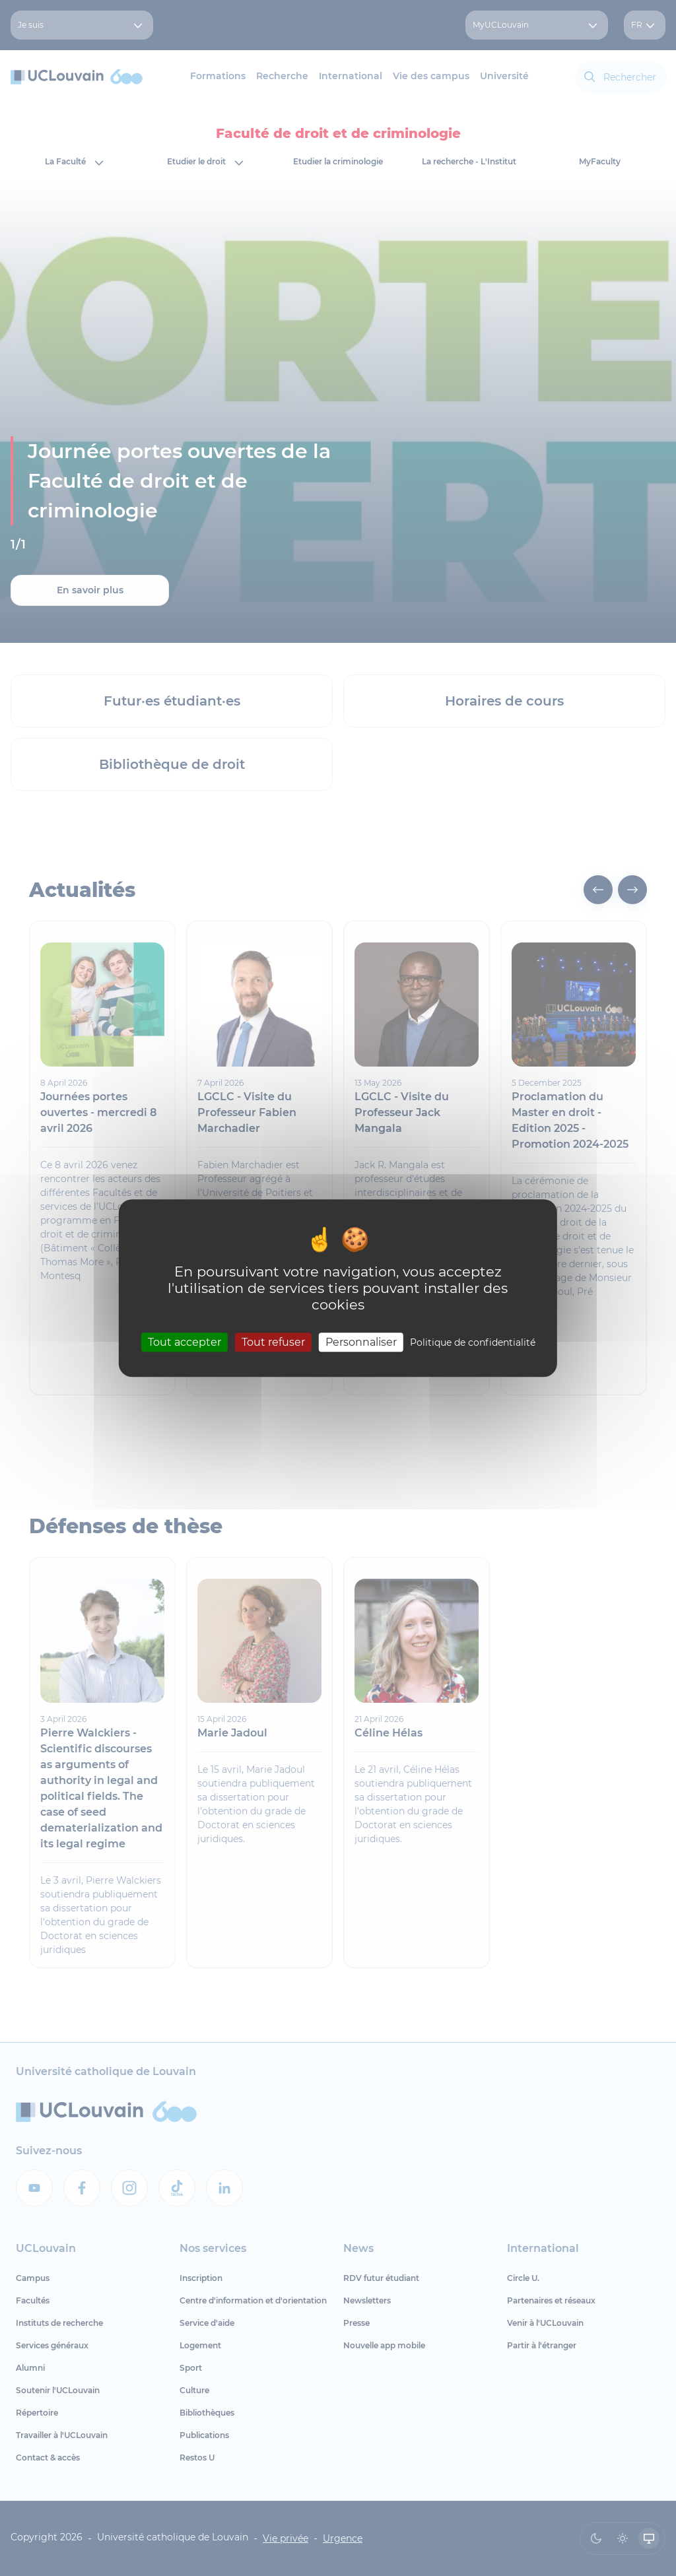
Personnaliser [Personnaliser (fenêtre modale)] (361, 1342)
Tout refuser (273, 1342)
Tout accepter (184, 1342)
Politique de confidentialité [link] (472, 1342)
